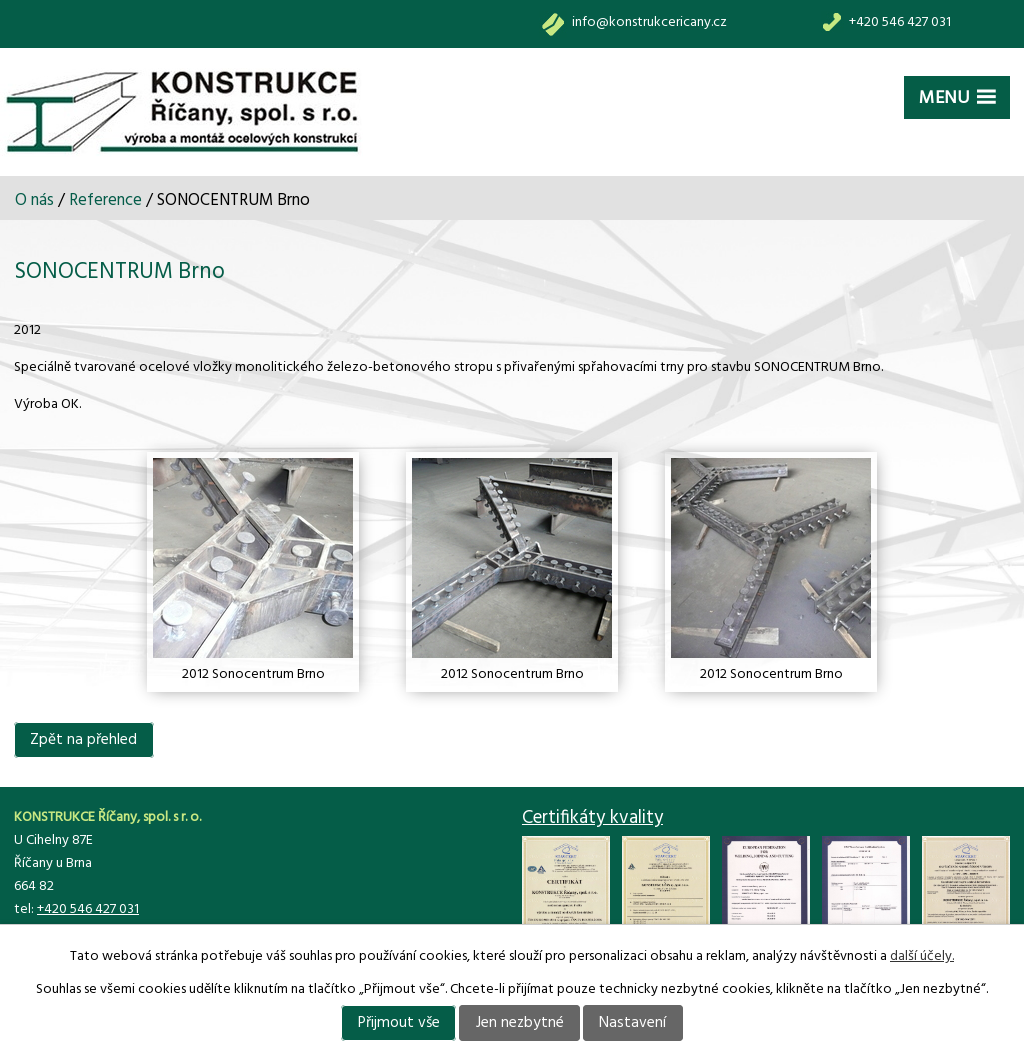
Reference (105, 200)
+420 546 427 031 (900, 22)
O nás (34, 200)
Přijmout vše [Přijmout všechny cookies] (399, 1023)
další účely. (922, 956)
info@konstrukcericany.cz (649, 22)
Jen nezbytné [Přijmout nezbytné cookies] (520, 1023)
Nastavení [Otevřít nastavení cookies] (632, 1023)
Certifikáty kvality (592, 818)
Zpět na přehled (83, 740)
